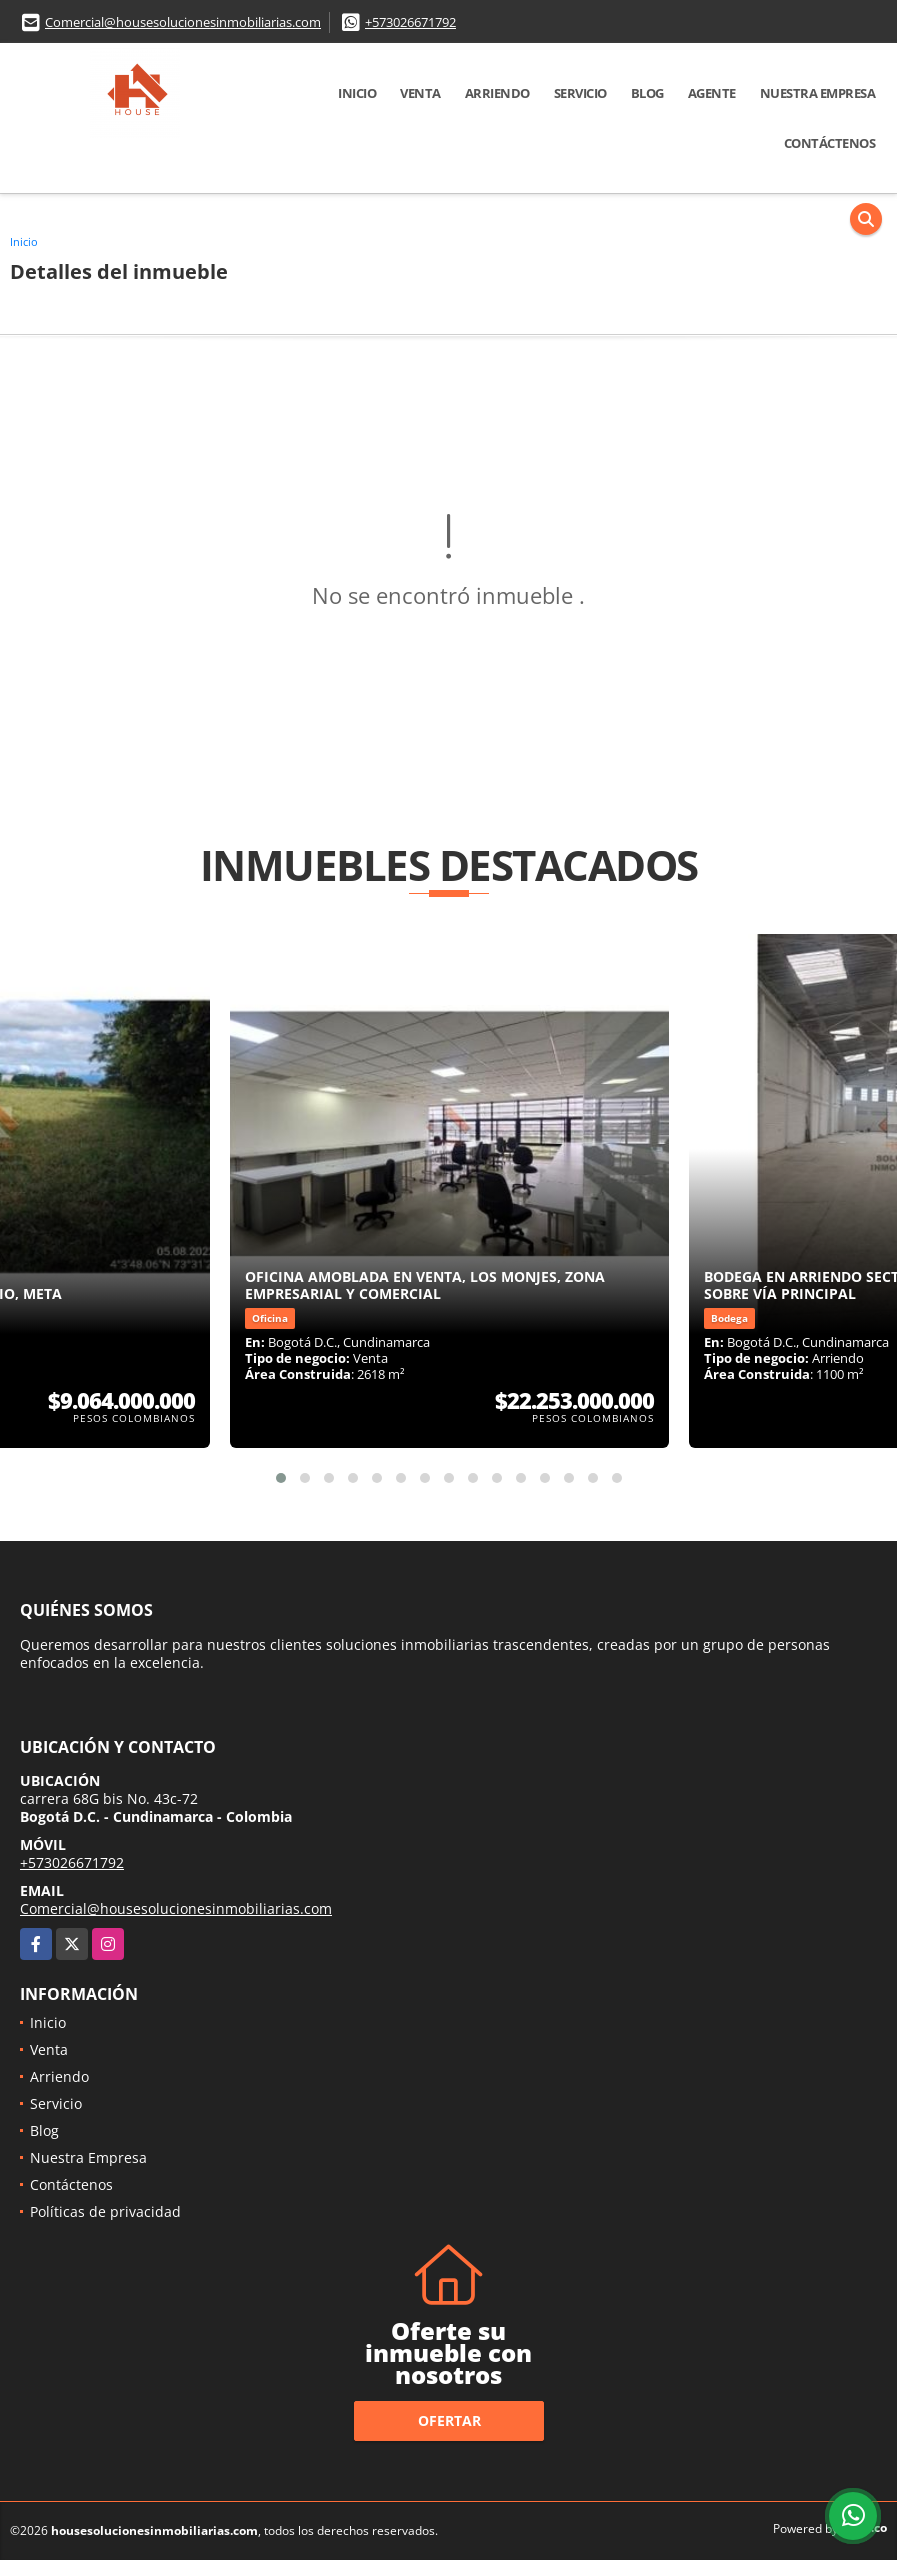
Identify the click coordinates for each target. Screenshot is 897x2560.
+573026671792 (410, 22)
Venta (420, 93)
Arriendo (497, 93)
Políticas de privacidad (105, 2211)
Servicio (580, 93)
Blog (647, 93)
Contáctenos (830, 143)
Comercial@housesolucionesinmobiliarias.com (183, 22)
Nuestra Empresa (818, 93)
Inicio (357, 93)
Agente (712, 93)
